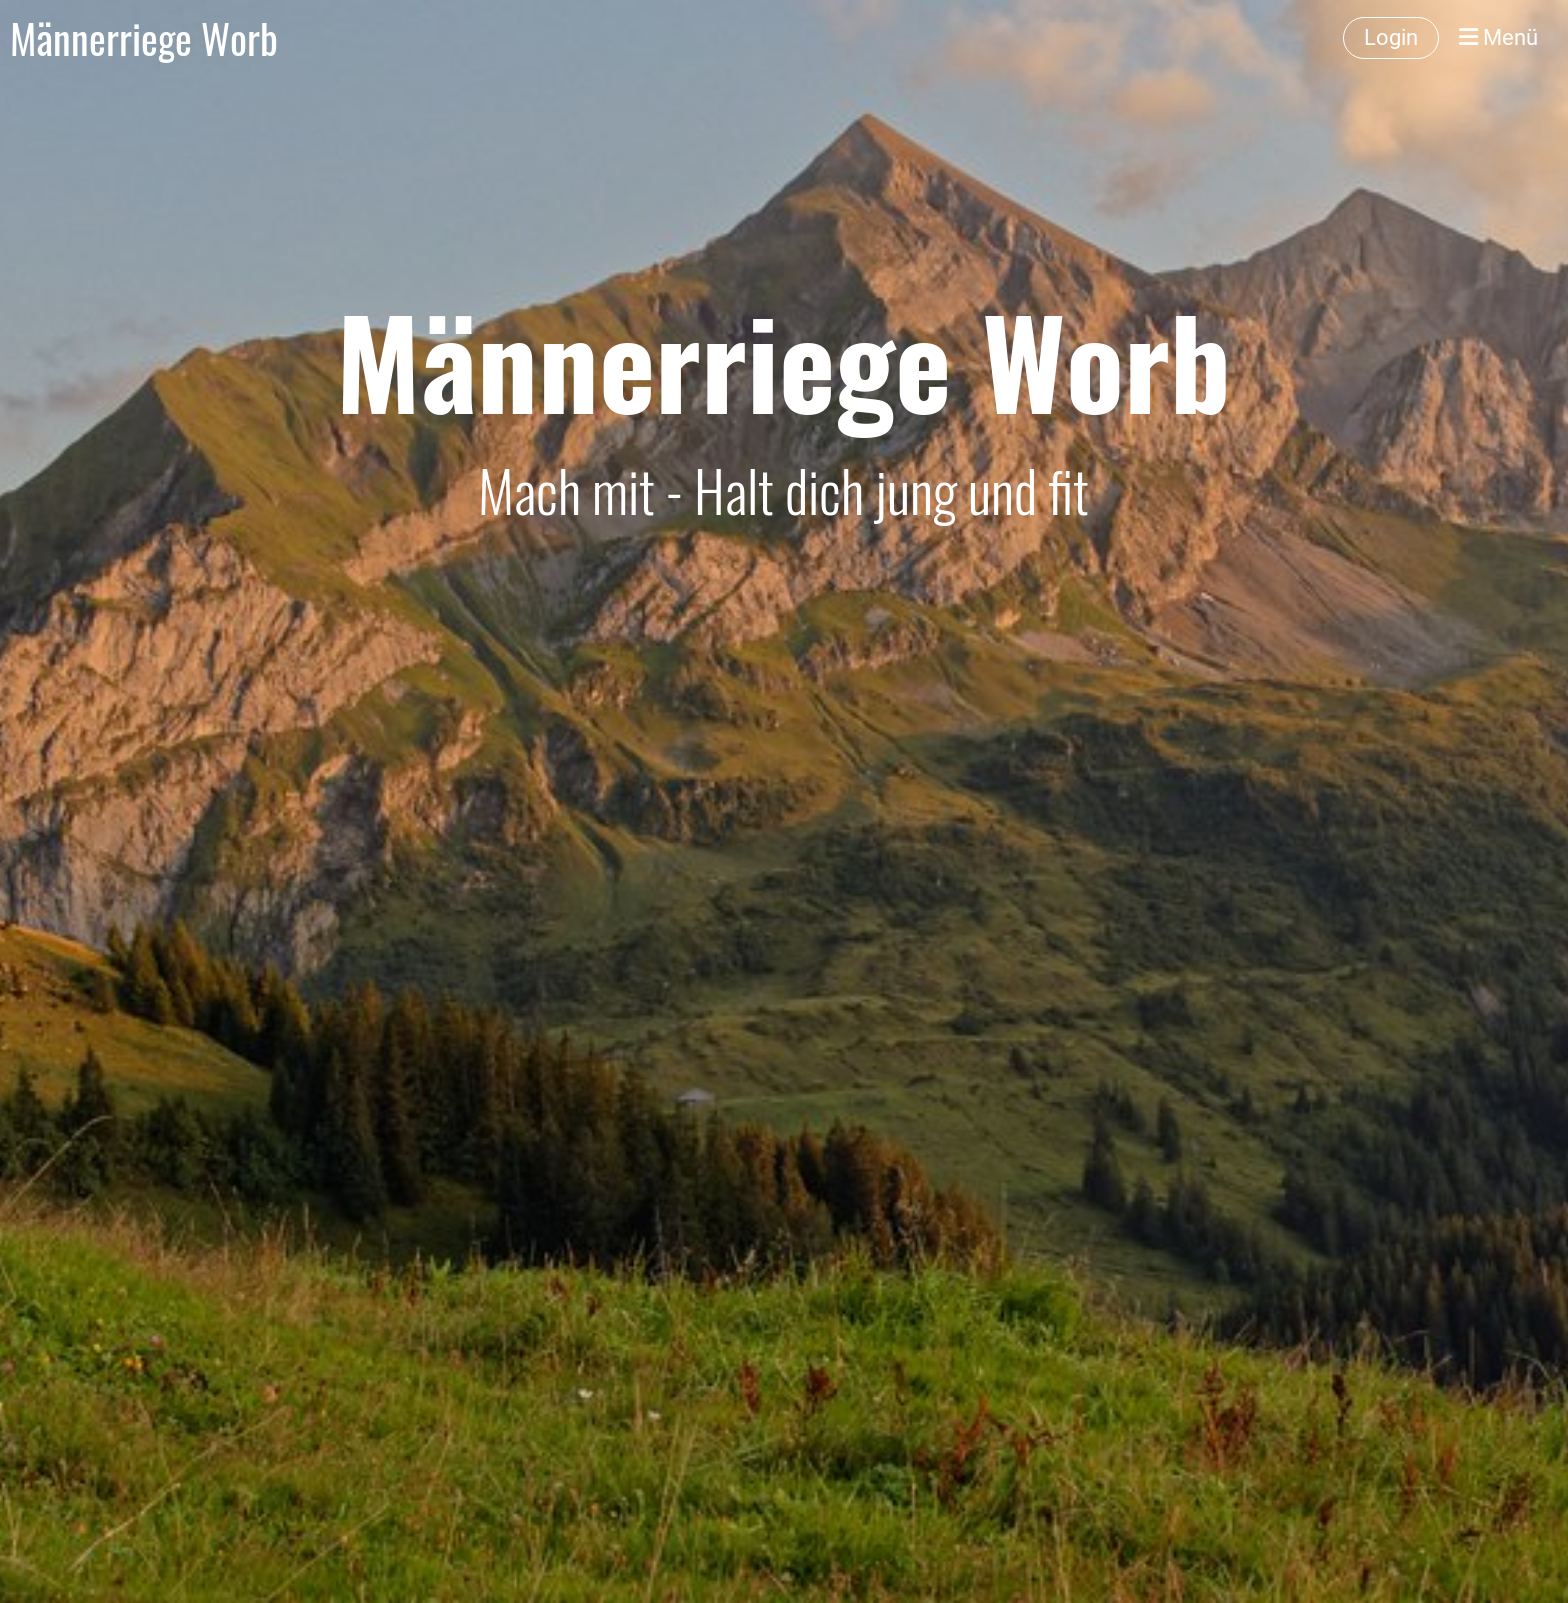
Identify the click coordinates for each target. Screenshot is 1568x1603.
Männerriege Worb (144, 38)
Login (1391, 37)
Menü (1498, 37)
